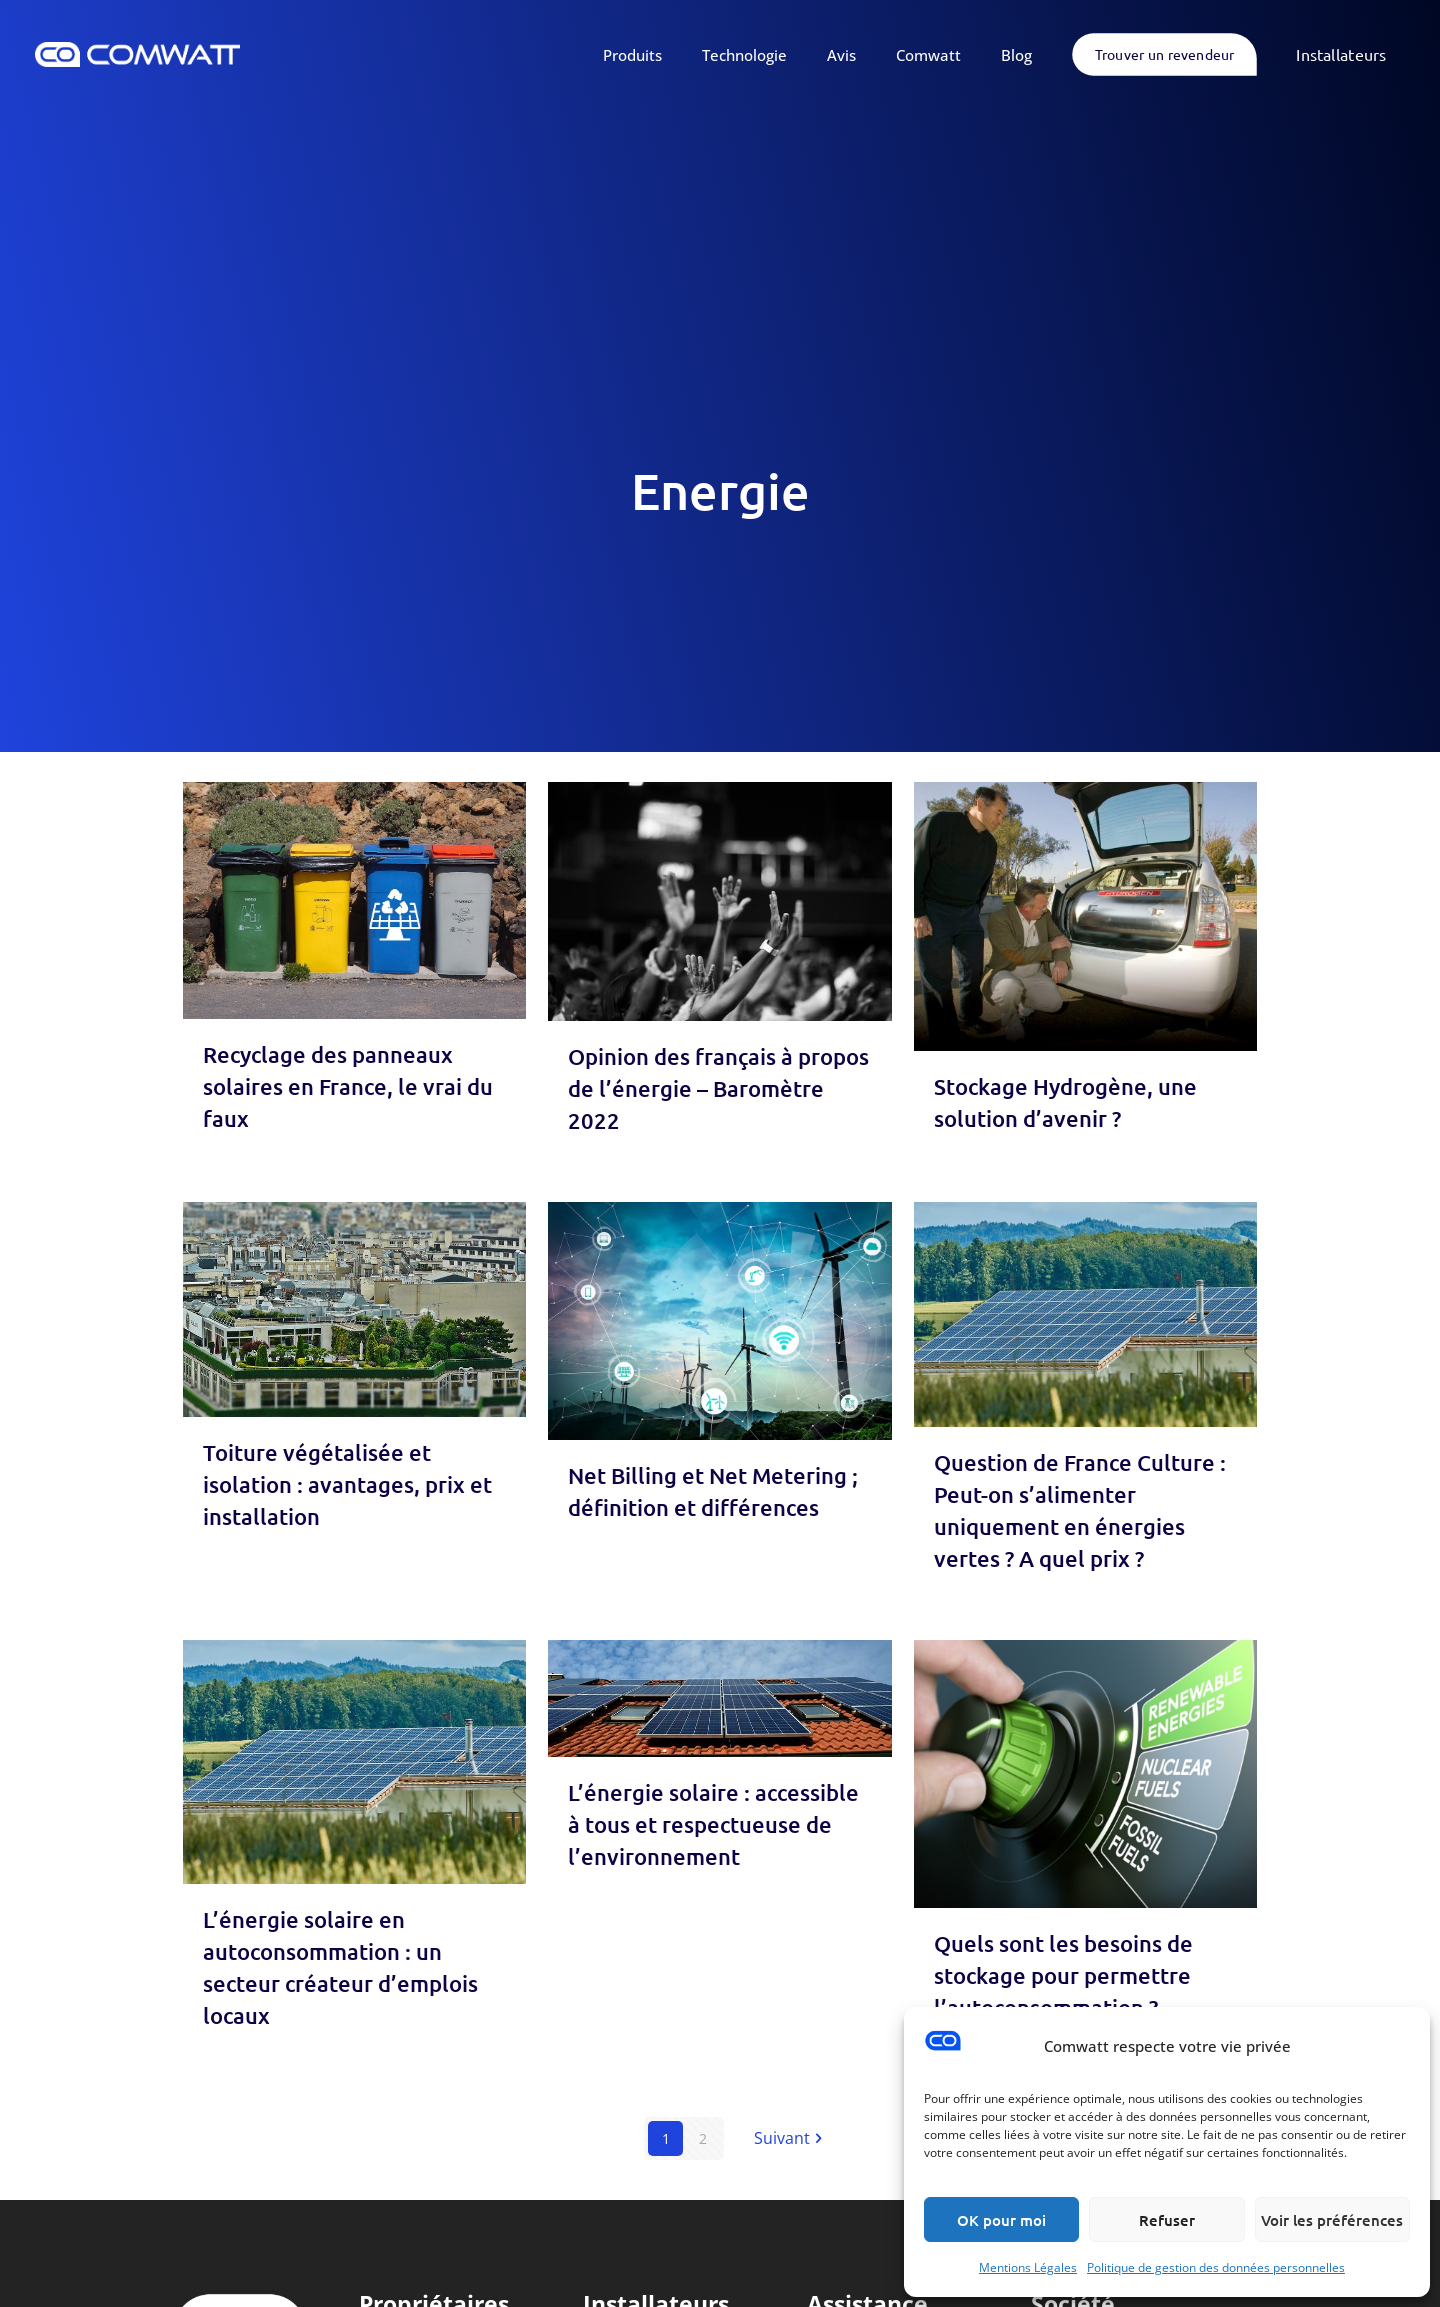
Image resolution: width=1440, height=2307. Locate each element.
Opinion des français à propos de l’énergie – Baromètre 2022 (718, 1088)
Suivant (790, 2138)
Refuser (1167, 2220)
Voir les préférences (1332, 2220)
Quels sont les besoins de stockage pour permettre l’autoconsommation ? (1063, 1975)
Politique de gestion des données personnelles (1216, 2267)
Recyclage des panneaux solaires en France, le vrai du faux (348, 1086)
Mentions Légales (1028, 2267)
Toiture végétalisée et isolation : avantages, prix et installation (347, 1484)
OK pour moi (1001, 2220)
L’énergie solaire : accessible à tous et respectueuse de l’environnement (713, 1824)
